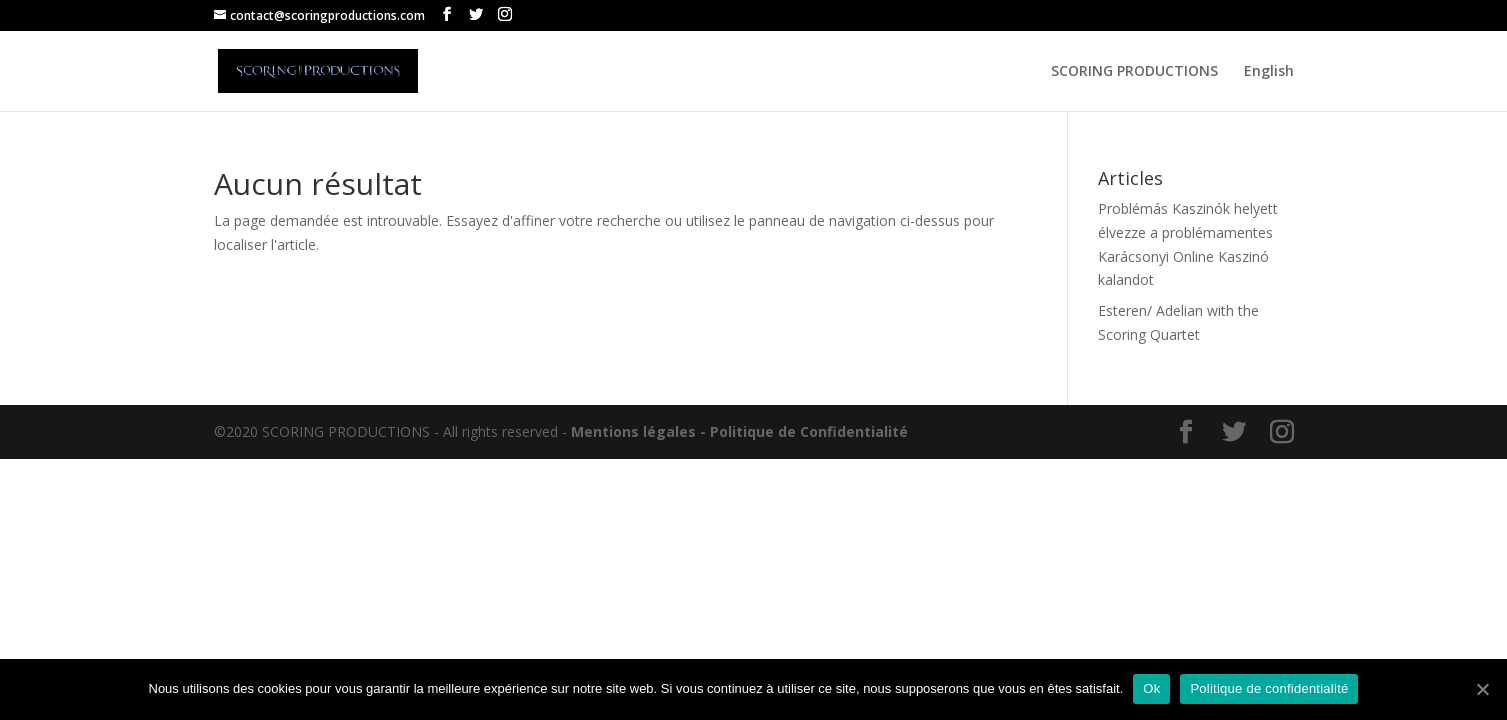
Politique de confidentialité (1269, 688)
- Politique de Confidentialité (804, 431)
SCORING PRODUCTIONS (1134, 72)
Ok (1151, 688)
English (1269, 72)
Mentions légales (633, 431)
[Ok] (1482, 689)
